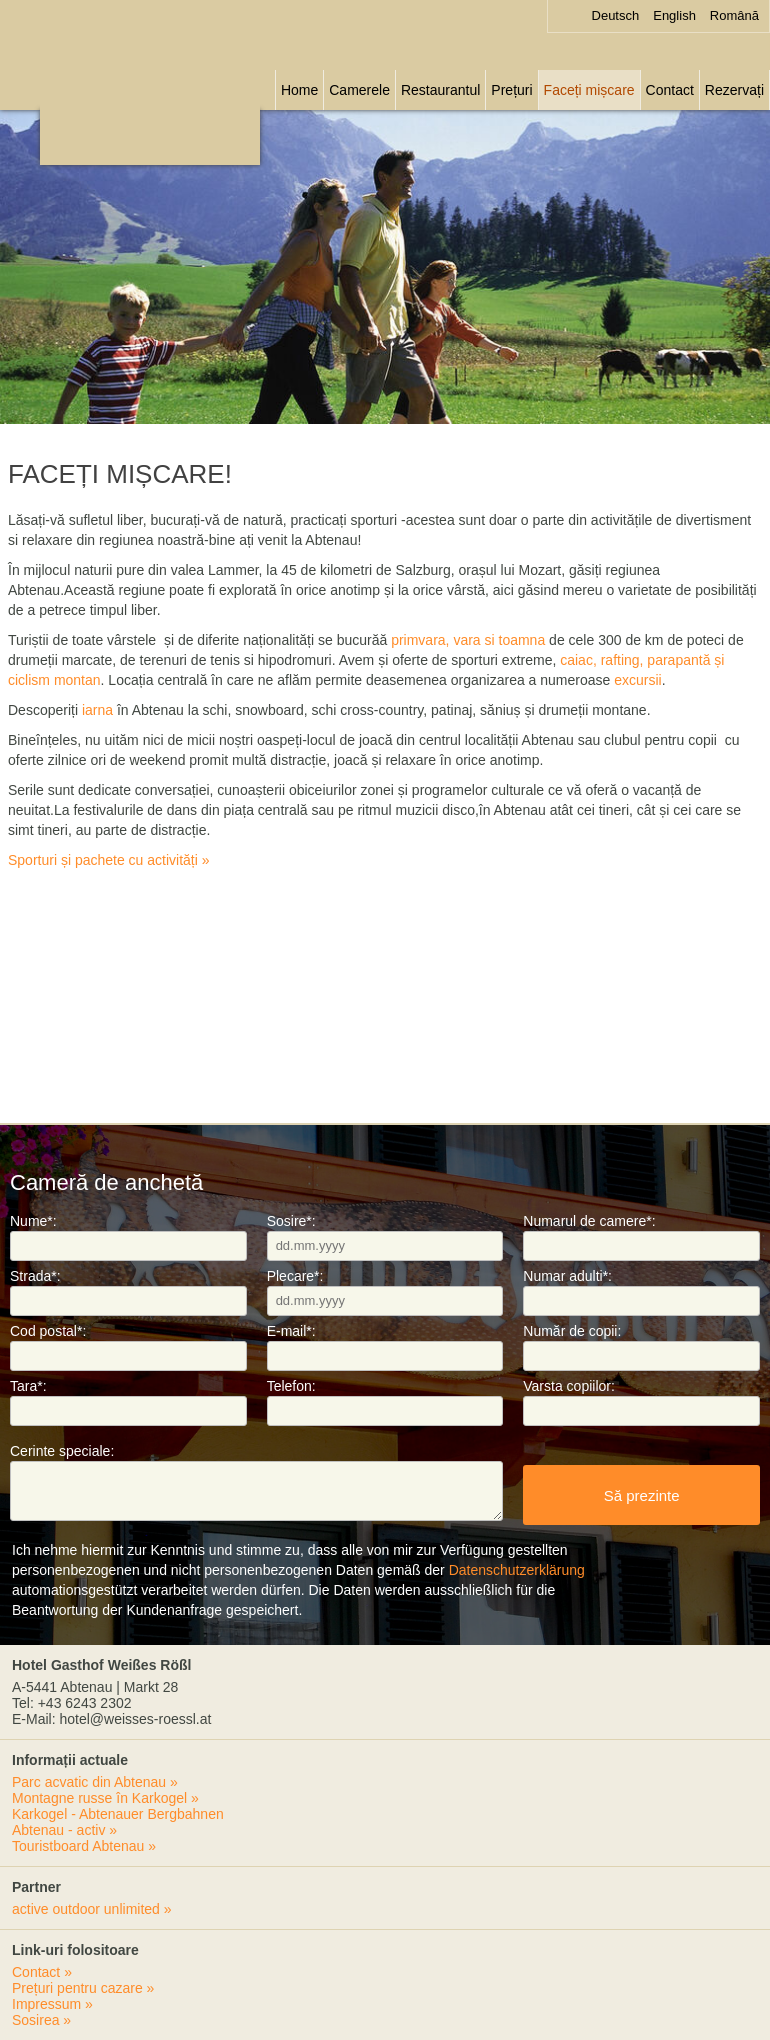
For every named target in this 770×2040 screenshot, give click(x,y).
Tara (28, 1386)
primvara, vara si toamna (468, 640)
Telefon (291, 1386)
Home (299, 90)
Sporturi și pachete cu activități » (109, 860)
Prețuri (511, 90)
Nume (33, 1221)
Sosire (291, 1221)
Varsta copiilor (569, 1386)
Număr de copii (572, 1331)
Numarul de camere (589, 1221)
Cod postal (48, 1331)
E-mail (291, 1331)
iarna (97, 710)
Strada (35, 1276)
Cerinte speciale (62, 1451)
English (674, 15)
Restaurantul (440, 90)
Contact (670, 90)
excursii (637, 680)
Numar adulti (567, 1276)
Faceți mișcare (589, 90)
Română (734, 15)
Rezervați (734, 90)
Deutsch (616, 15)
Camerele (359, 90)
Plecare (295, 1276)
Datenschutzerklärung (517, 1570)
